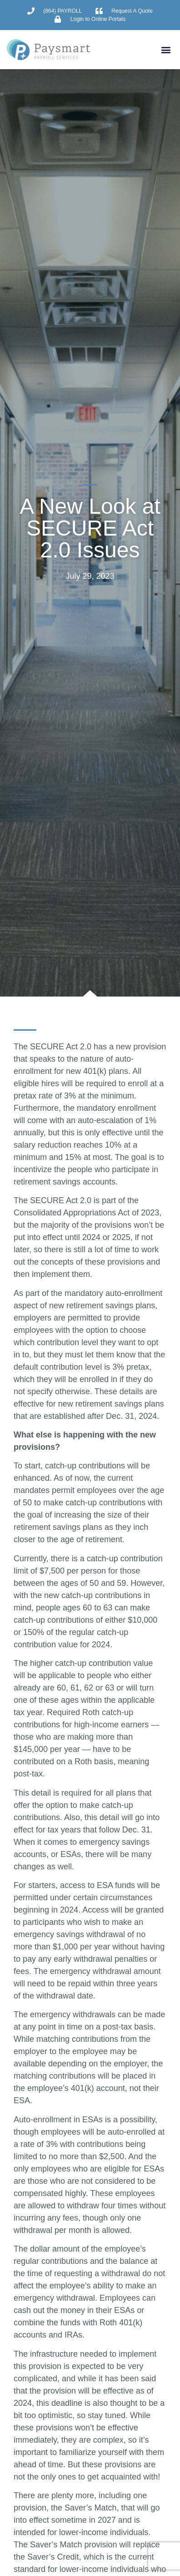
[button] (165, 49)
